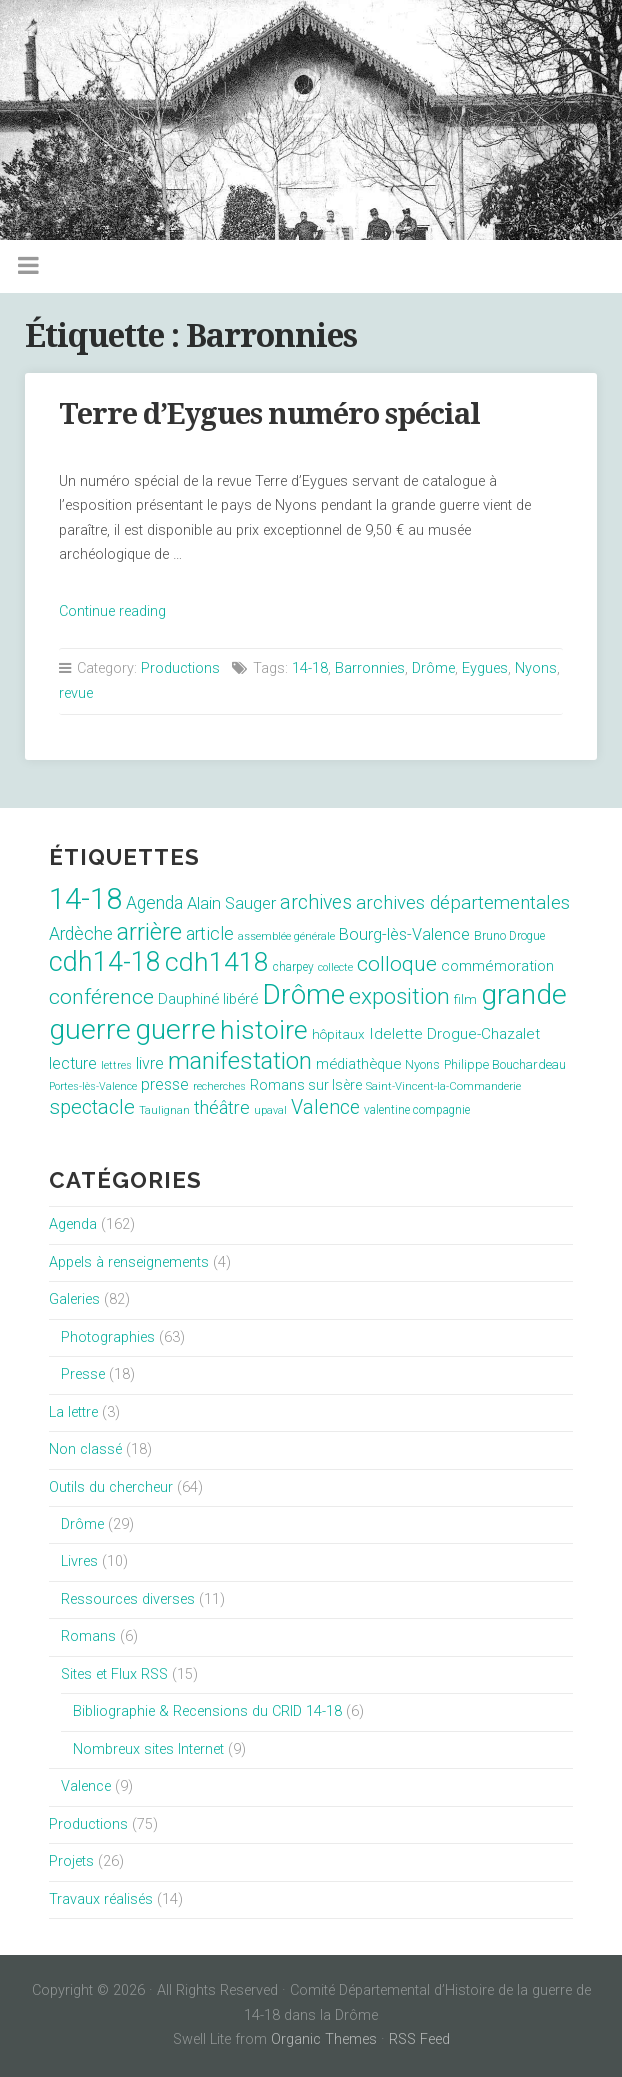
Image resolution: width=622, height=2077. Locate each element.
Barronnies (370, 668)
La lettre (73, 1412)
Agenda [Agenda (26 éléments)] (154, 903)
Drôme (433, 668)
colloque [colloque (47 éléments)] (397, 964)
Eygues (485, 668)
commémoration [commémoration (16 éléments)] (497, 966)
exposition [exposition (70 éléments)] (399, 996)
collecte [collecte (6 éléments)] (335, 967)
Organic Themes (324, 2039)
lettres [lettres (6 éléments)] (116, 1065)
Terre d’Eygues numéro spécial (269, 414)
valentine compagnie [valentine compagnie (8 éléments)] (417, 1110)
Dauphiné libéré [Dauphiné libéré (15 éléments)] (208, 999)
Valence (86, 1786)
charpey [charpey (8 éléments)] (293, 967)
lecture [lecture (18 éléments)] (73, 1063)
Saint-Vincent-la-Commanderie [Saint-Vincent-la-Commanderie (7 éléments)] (443, 1086)
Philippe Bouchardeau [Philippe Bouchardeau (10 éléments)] (505, 1064)
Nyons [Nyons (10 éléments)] (422, 1064)
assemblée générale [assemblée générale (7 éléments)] (286, 936)
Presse (83, 1374)
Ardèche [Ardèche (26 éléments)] (81, 934)
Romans (88, 1636)
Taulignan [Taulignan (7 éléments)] (164, 1110)
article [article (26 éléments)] (210, 934)
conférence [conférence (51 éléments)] (101, 996)
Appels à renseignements (129, 1262)
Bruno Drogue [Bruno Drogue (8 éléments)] (509, 936)
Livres (79, 1561)
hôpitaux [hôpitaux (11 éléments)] (338, 1034)
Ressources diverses (128, 1599)
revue (76, 693)
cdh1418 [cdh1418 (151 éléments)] (217, 961)
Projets (71, 1861)
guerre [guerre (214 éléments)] (175, 1029)
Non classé (85, 1449)
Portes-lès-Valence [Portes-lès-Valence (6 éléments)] (93, 1086)
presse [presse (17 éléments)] (165, 1085)
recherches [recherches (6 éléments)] (219, 1086)
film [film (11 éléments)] (465, 999)
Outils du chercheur (111, 1487)
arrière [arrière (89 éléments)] (149, 932)
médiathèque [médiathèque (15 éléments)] (358, 1064)
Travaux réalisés (101, 1899)
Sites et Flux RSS (114, 1674)
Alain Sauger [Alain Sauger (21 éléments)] (231, 903)
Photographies (108, 1337)
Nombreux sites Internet (148, 1749)
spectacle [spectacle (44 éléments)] (92, 1107)
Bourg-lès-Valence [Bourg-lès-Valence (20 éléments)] (404, 934)
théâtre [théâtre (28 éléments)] (222, 1107)
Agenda (73, 1224)
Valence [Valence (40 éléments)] (325, 1107)
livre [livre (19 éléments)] (150, 1063)
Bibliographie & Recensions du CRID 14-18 (207, 1711)
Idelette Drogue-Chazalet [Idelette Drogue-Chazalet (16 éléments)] (454, 1034)
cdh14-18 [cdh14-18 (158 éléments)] (105, 962)
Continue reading (112, 611)
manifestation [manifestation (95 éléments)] (240, 1061)
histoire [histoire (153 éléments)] (264, 1030)
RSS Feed (419, 2039)
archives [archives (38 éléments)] (316, 902)
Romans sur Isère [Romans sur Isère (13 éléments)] (306, 1085)
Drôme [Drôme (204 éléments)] (303, 994)
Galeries (74, 1299)
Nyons (536, 668)
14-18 (310, 668)
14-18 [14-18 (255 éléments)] (85, 899)
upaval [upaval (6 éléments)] (270, 1110)
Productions (180, 668)
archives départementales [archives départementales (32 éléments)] (463, 903)
